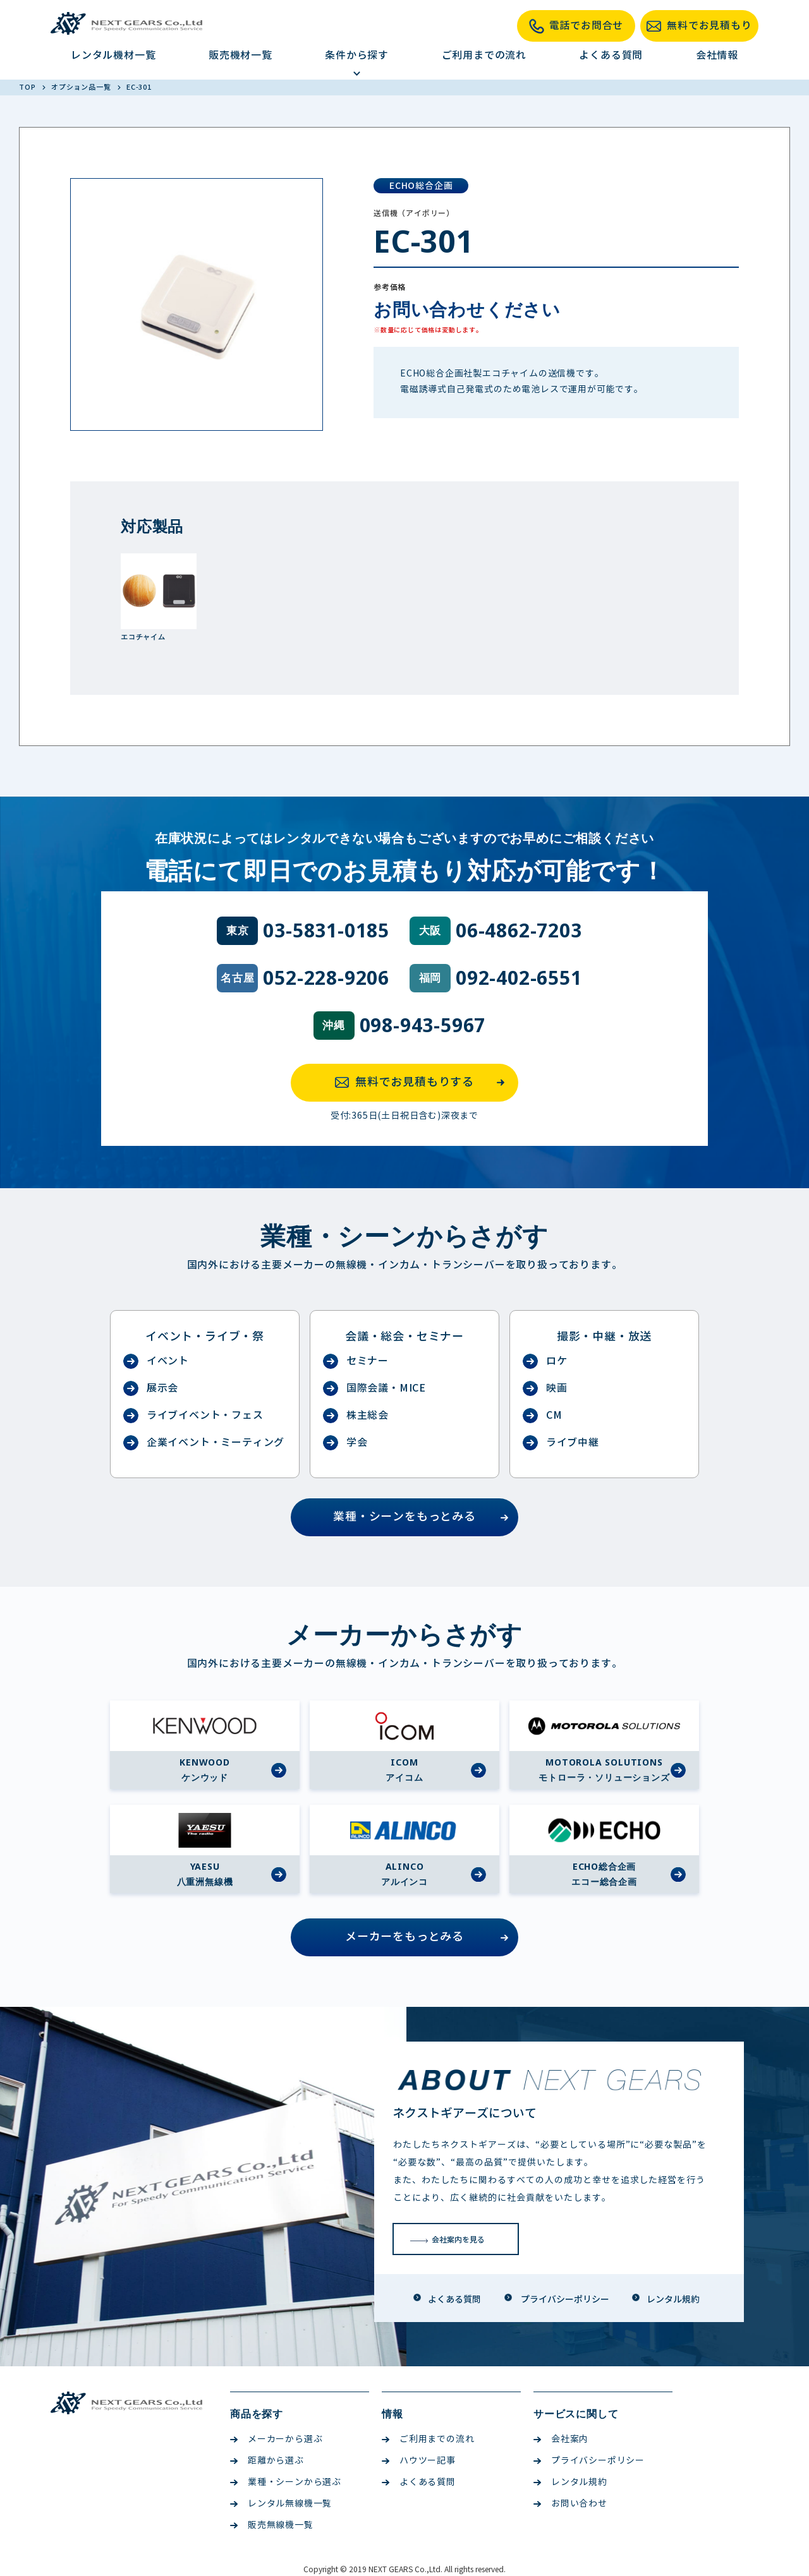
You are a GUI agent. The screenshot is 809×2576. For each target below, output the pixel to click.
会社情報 (717, 55)
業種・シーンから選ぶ (285, 2482)
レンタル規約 (570, 2482)
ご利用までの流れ (484, 55)
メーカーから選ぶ (276, 2439)
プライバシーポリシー (589, 2460)
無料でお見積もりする (423, 1083)
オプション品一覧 (82, 87)
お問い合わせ (570, 2503)
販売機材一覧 (240, 55)
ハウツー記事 (419, 2460)
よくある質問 (611, 55)
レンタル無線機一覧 (281, 2503)
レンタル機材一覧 (113, 55)
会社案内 (560, 2439)
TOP (28, 87)
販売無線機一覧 (271, 2525)
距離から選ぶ (267, 2460)
